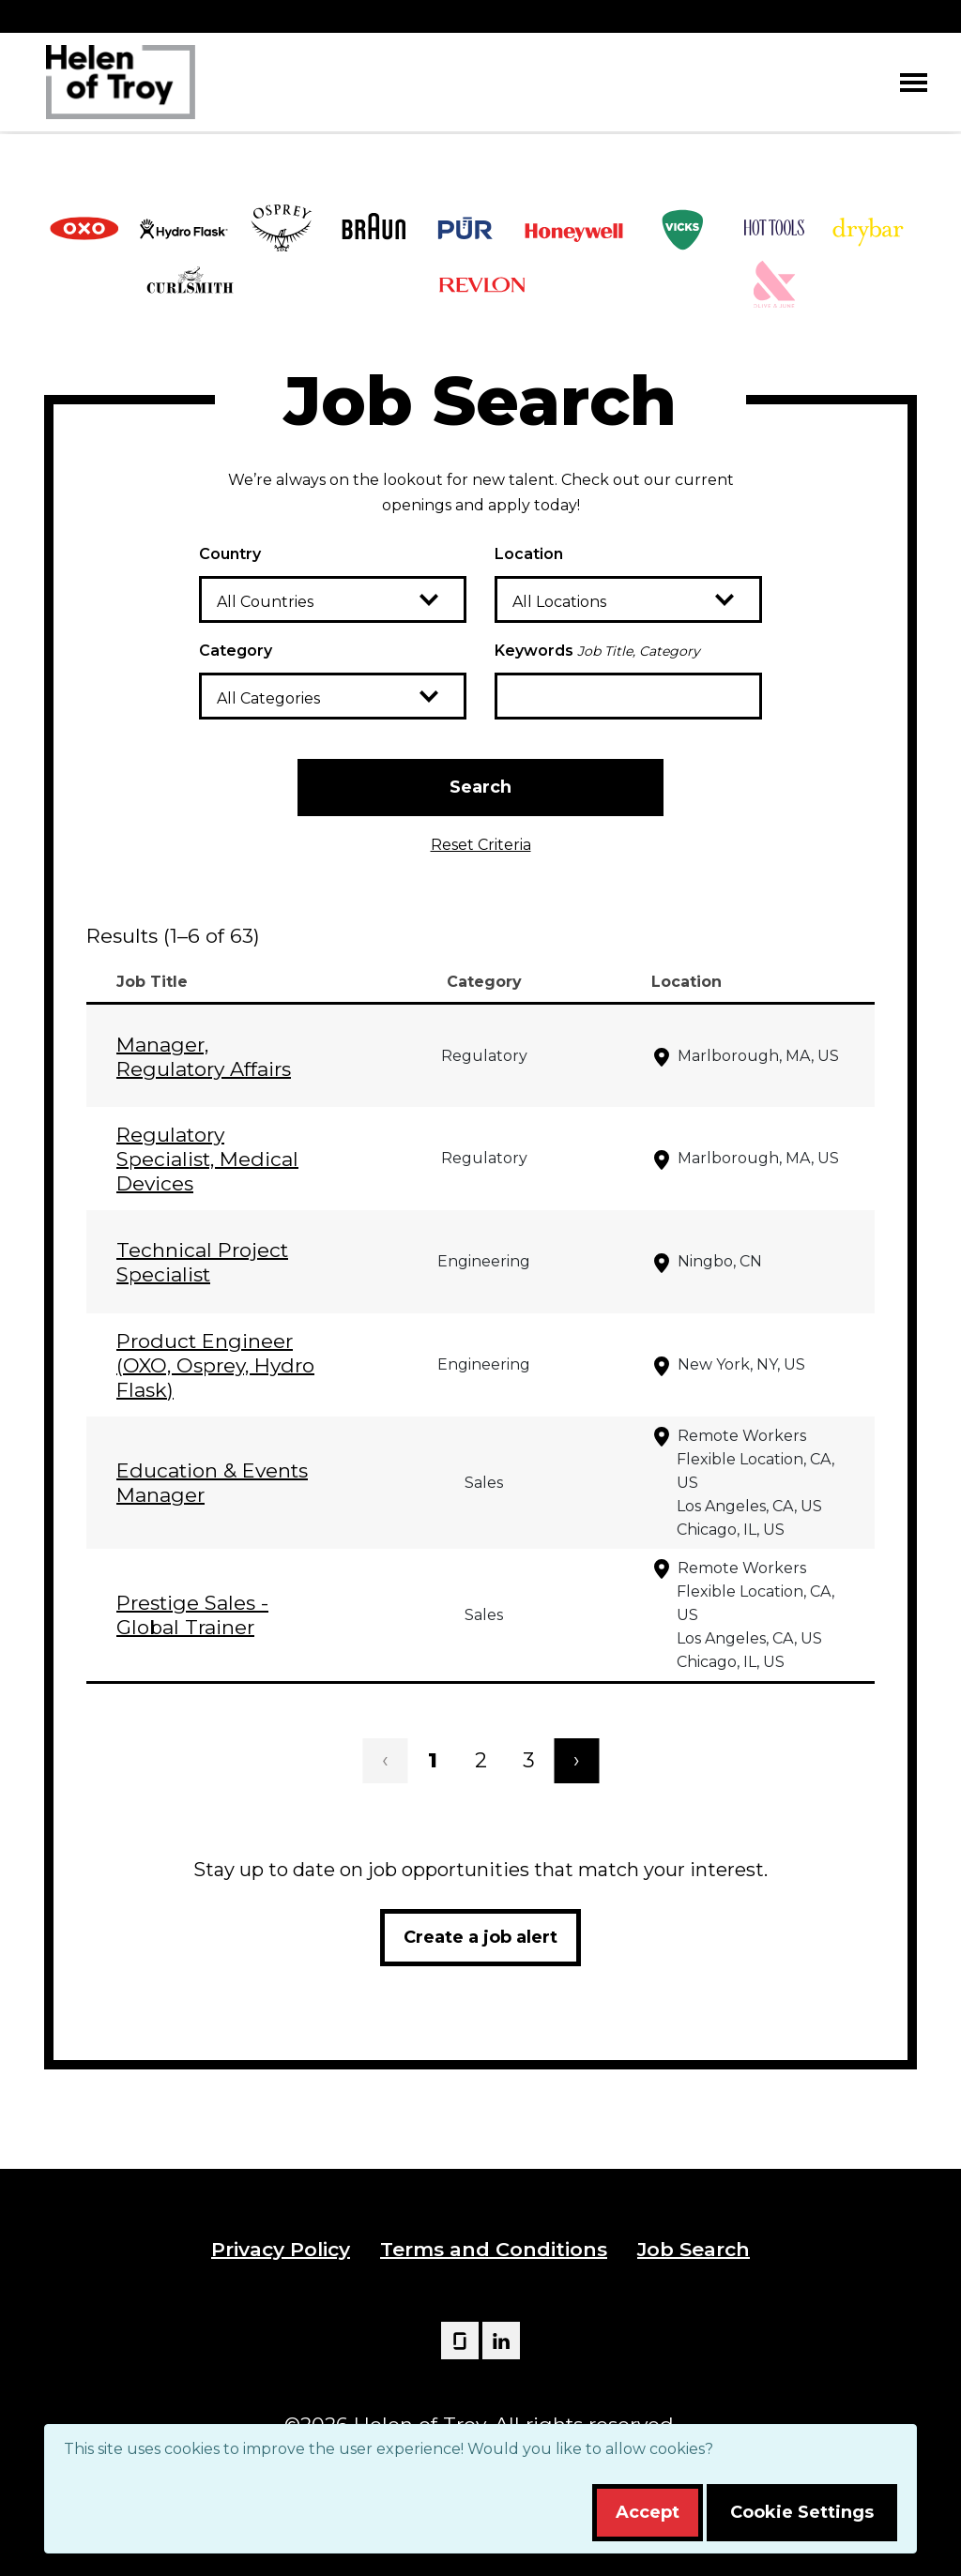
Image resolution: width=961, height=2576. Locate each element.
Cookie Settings (802, 2512)
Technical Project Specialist (202, 1262)
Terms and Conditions (493, 2249)
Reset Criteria (481, 845)
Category (235, 650)
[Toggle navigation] (913, 81)
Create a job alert (480, 1937)
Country (230, 554)
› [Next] (576, 1760)
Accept (647, 2512)
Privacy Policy (280, 2249)
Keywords (597, 650)
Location (529, 554)
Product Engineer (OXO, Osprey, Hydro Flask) (215, 1365)
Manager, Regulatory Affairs (203, 1057)
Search (480, 787)
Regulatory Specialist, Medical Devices (207, 1159)
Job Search (693, 2249)
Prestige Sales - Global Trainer (192, 1615)
